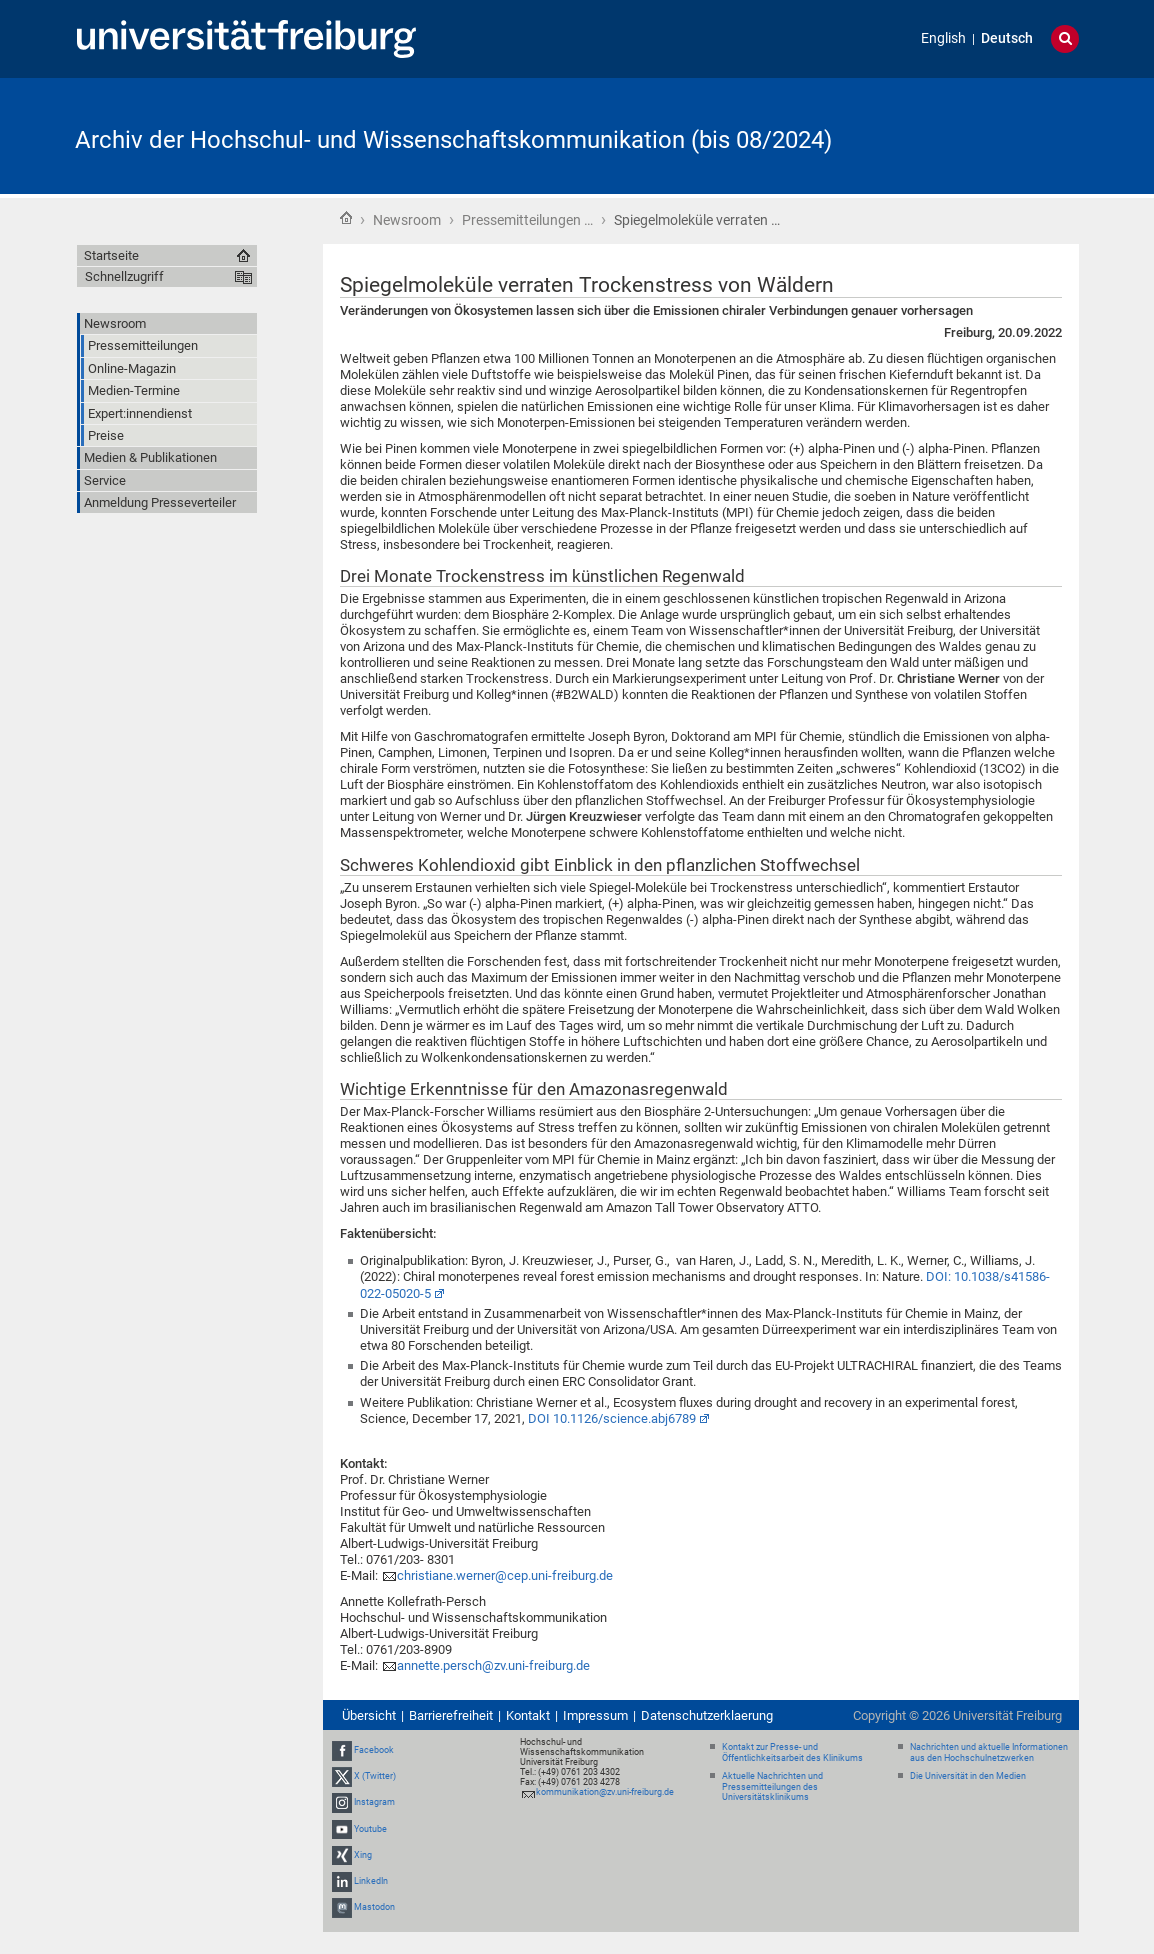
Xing (363, 1855)
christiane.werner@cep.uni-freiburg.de (505, 1575)
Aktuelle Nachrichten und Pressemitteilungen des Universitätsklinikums (772, 1787)
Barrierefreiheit (451, 1715)
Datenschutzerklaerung (707, 1715)
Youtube (370, 1829)
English (943, 38)
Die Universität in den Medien (968, 1776)
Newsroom (407, 220)
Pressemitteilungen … (527, 220)
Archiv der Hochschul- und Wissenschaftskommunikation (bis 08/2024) (453, 140)
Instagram (374, 1803)
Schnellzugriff (124, 276)
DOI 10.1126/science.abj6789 (612, 1418)
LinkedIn (371, 1881)
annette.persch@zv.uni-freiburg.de (493, 1665)
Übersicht (369, 1715)
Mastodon (374, 1907)
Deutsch (1007, 38)
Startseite (346, 218)
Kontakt (528, 1715)
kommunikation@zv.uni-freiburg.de (605, 1792)
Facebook (374, 1750)
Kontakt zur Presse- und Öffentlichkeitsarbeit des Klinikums (792, 1752)
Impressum (595, 1715)
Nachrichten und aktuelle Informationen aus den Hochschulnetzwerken (989, 1752)
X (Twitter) (375, 1776)
